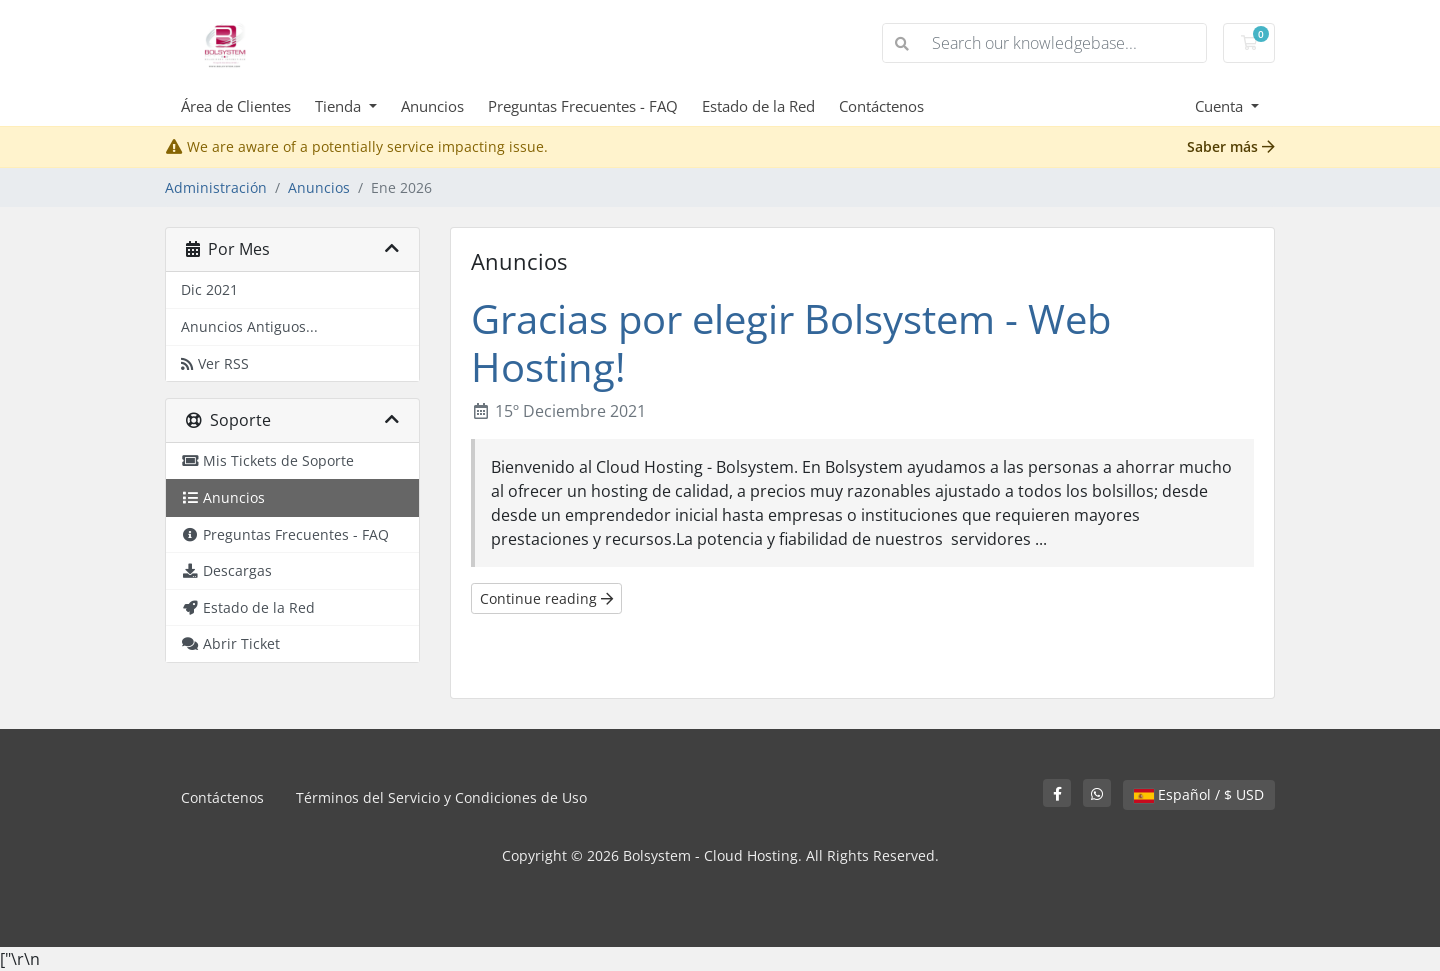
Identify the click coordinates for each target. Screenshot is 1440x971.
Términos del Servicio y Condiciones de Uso (441, 797)
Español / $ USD (1199, 794)
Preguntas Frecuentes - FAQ (583, 106)
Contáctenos (881, 106)
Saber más (1231, 146)
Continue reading (546, 598)
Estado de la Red (758, 106)
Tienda (340, 106)
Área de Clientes (236, 106)
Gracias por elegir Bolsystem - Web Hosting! (791, 342)
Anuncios (432, 106)
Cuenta (1221, 106)
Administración (216, 187)
